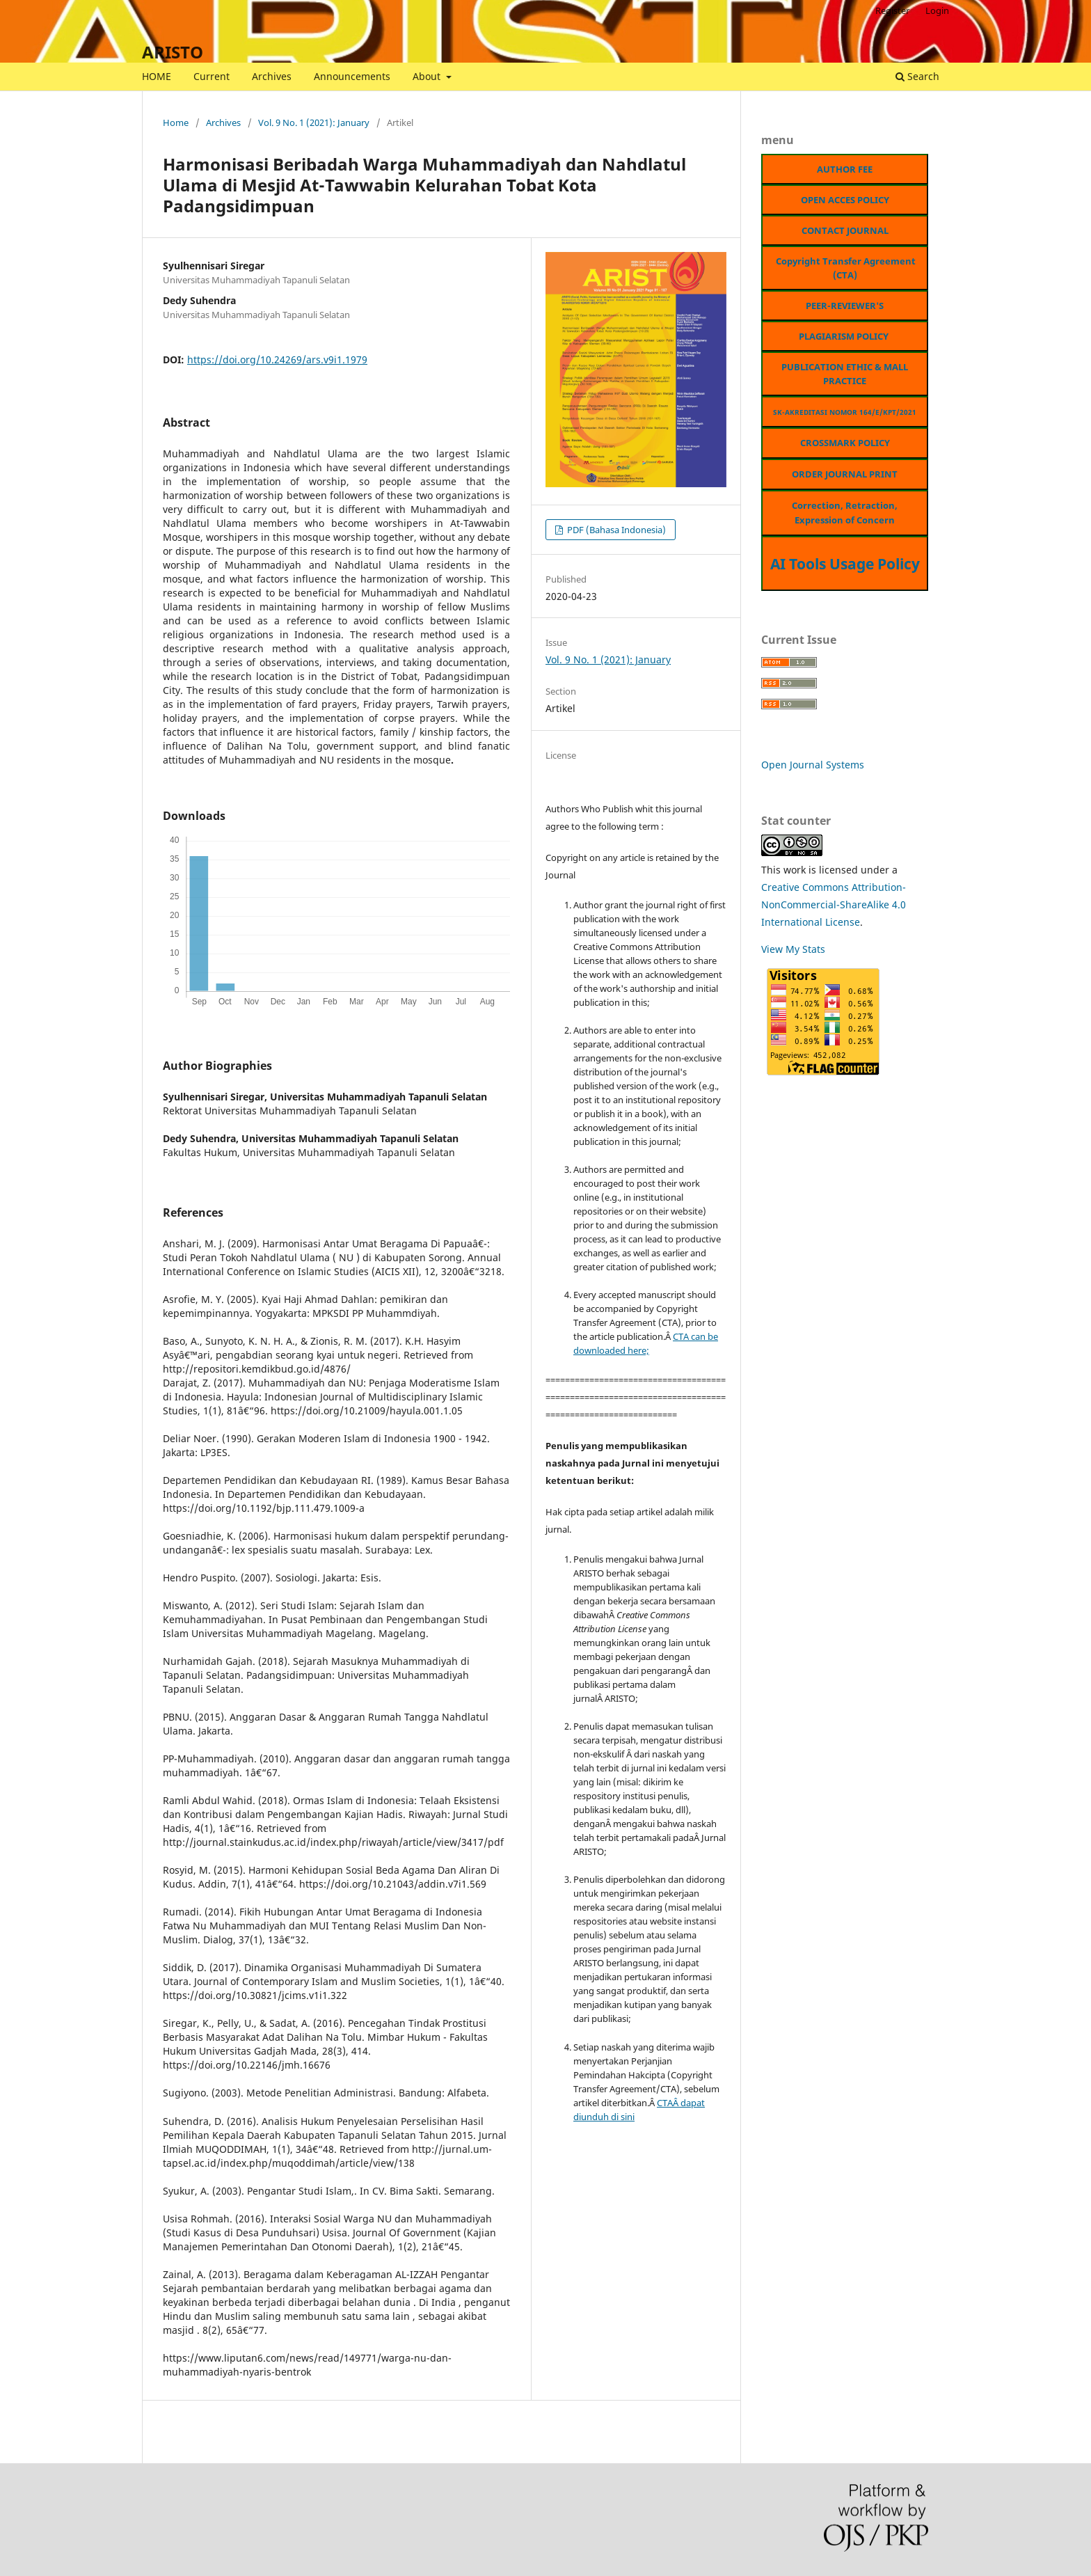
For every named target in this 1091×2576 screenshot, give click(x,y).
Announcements (352, 76)
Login (937, 10)
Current (211, 76)
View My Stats (793, 949)
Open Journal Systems (812, 764)
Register (892, 10)
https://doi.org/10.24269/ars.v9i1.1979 (277, 359)
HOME (156, 76)
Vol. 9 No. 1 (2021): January (313, 122)
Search (917, 76)
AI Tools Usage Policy (845, 564)
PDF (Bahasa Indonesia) (615, 529)
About (428, 76)
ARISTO (172, 51)
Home (176, 122)
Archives (272, 76)
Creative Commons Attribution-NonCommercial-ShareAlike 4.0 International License (833, 904)
